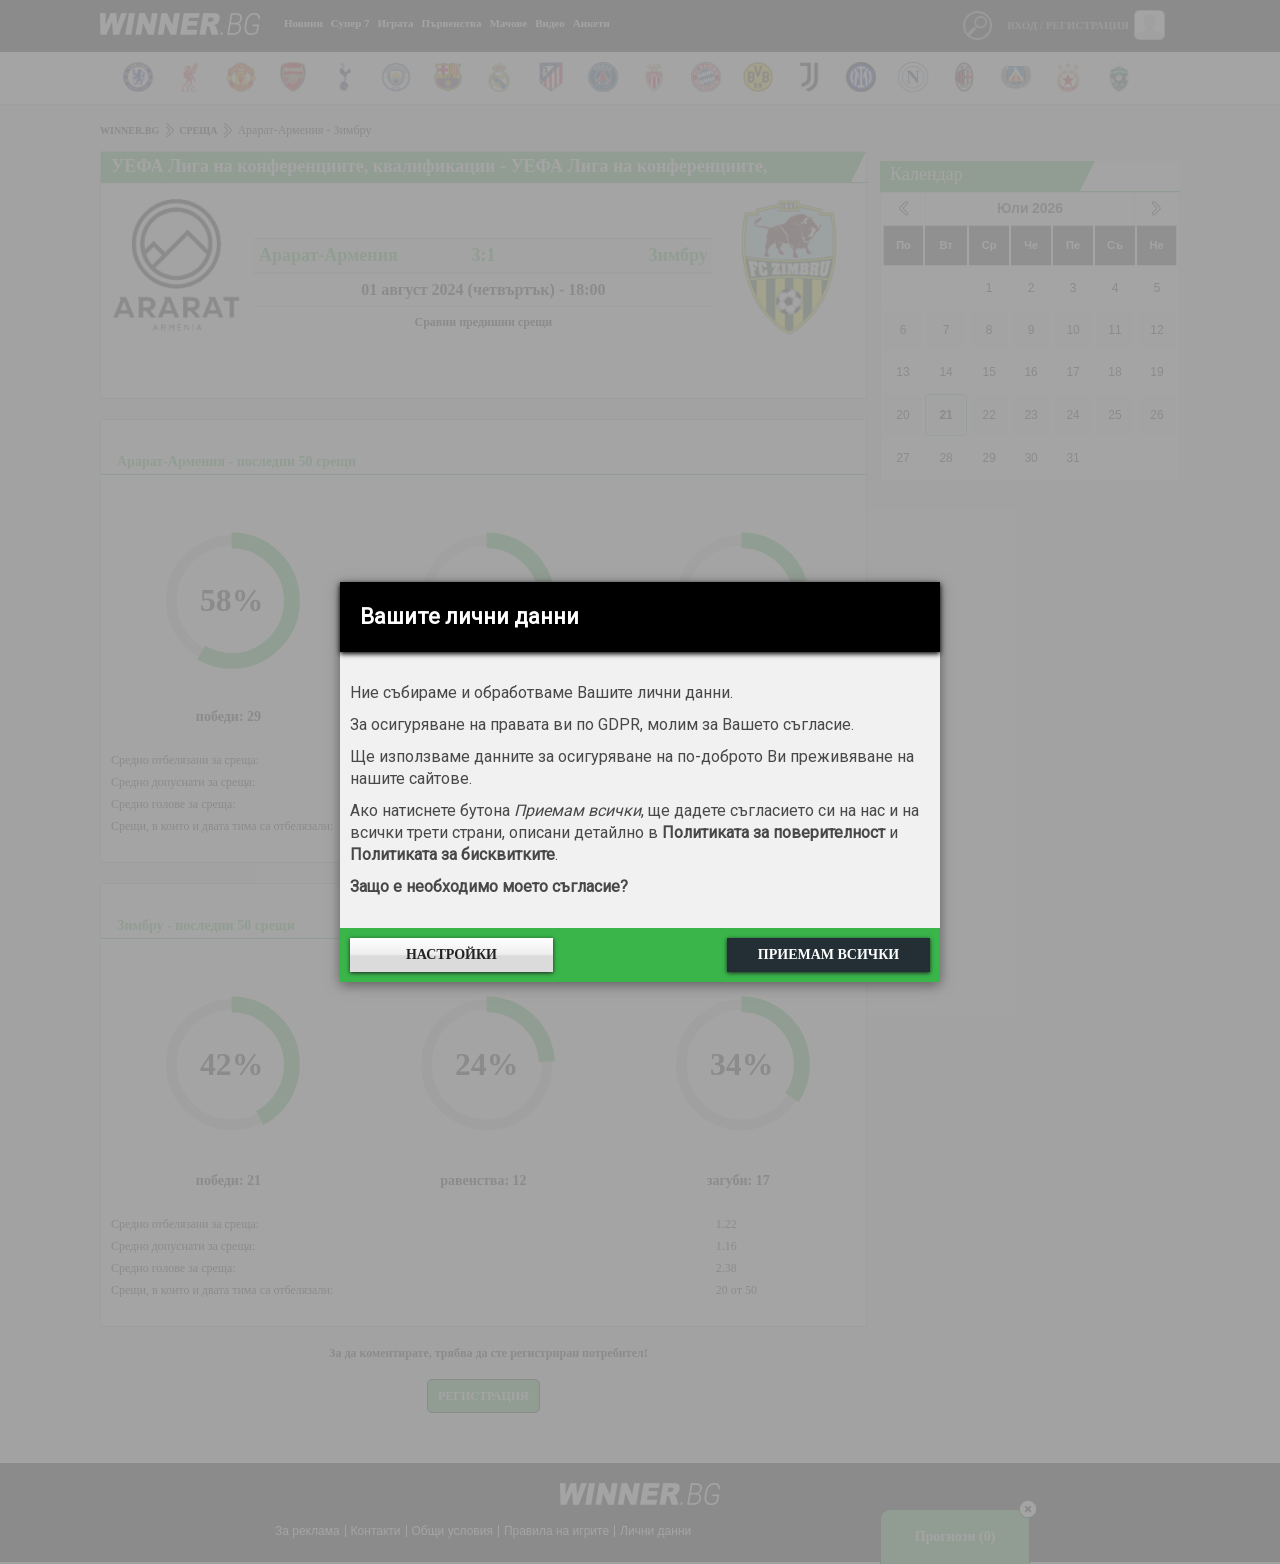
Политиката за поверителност (773, 832)
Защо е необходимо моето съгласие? (489, 886)
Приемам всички (828, 954)
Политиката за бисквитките (452, 854)
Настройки (451, 954)
